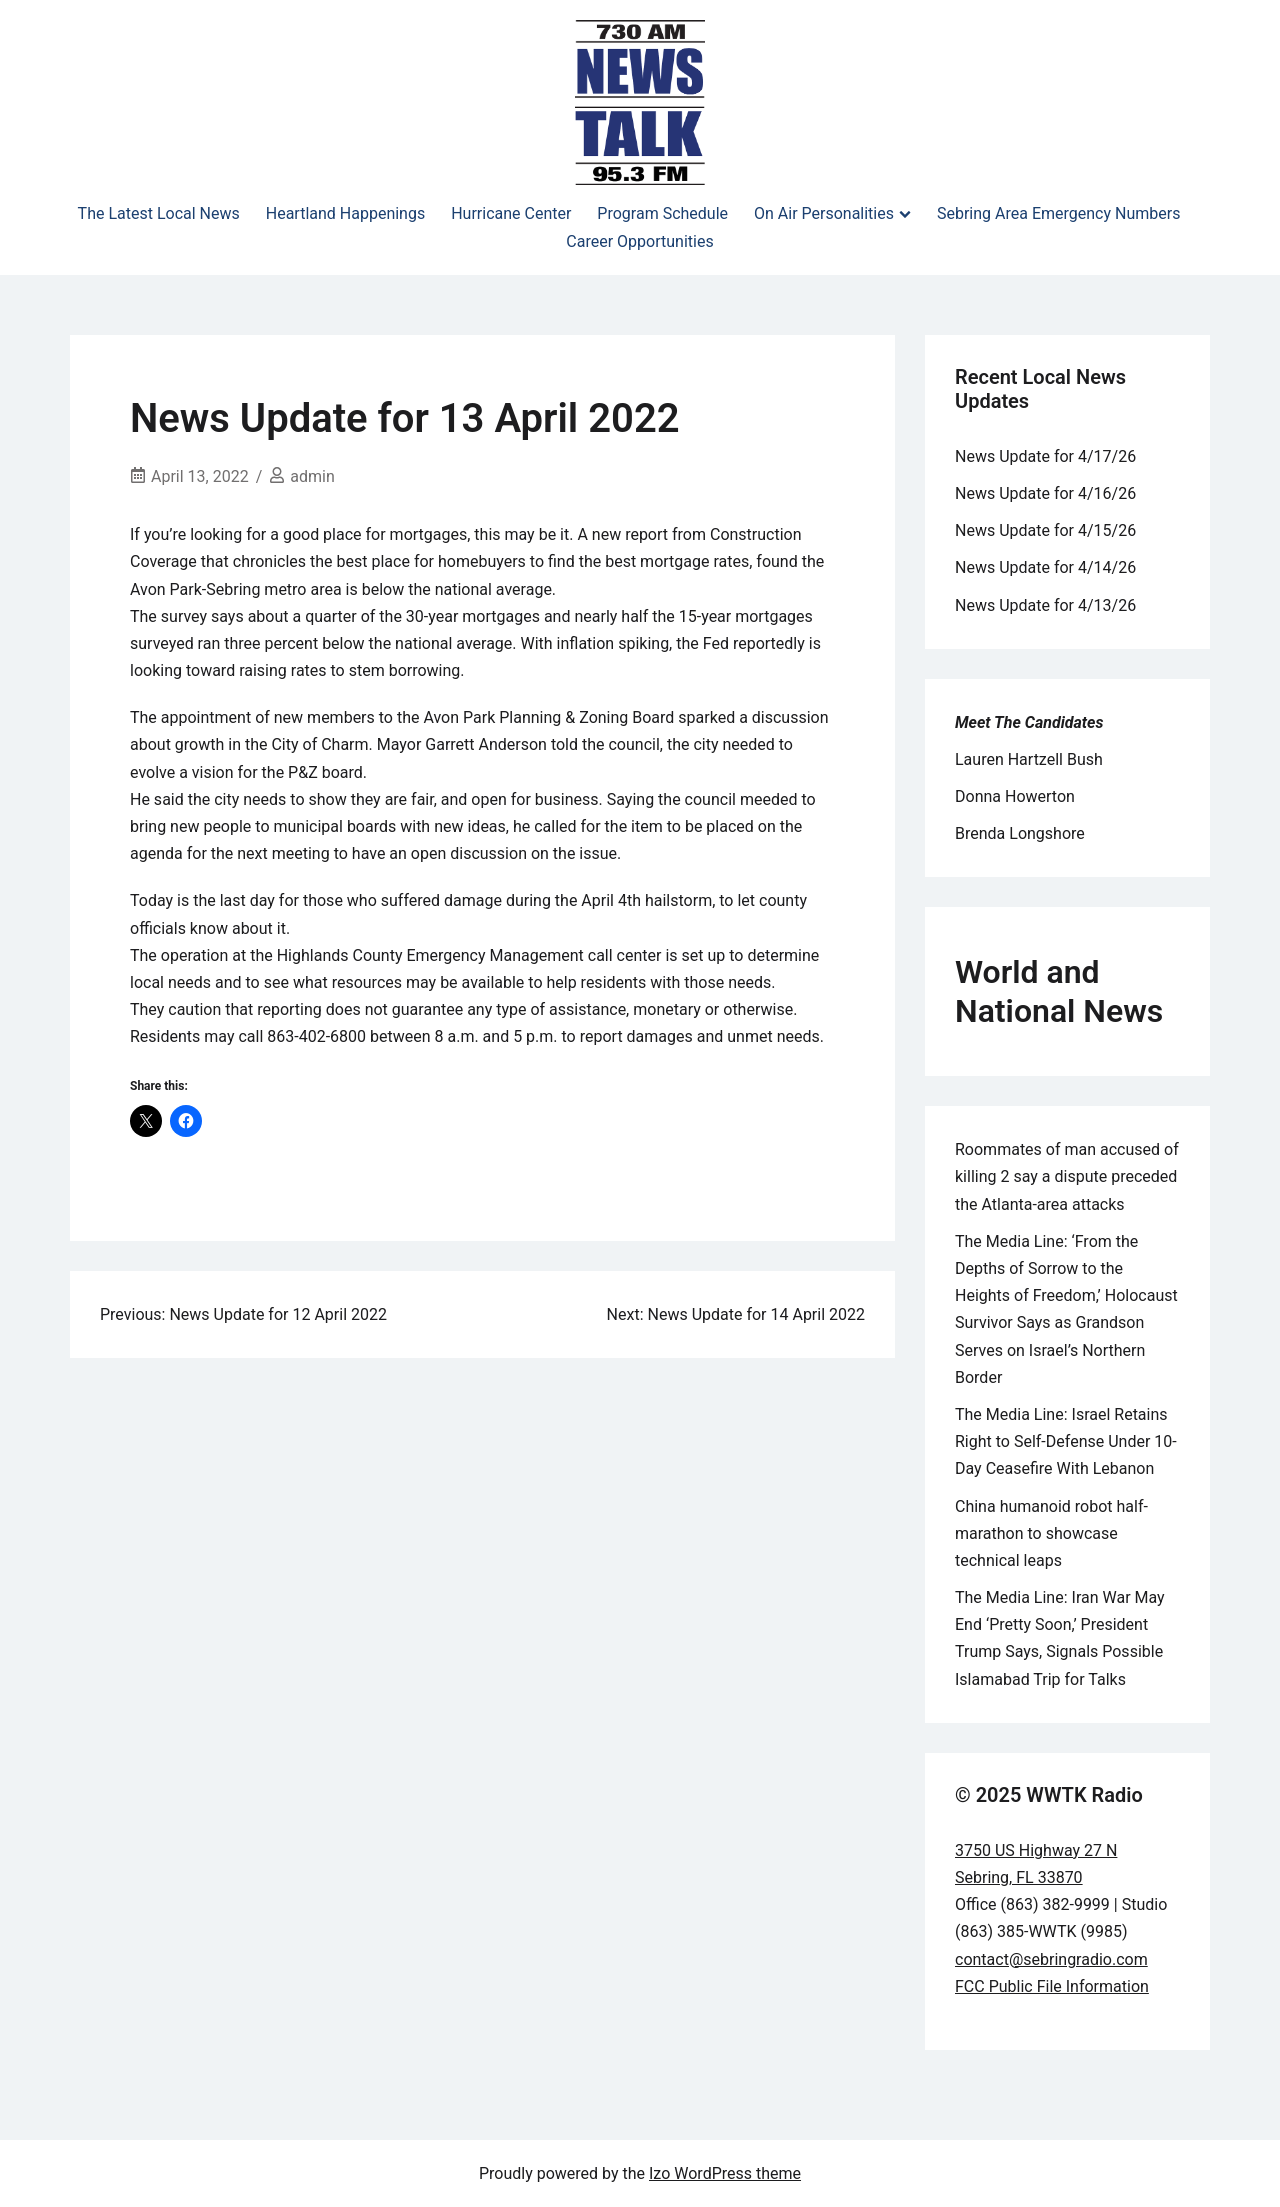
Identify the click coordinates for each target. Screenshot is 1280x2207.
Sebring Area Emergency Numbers (1058, 213)
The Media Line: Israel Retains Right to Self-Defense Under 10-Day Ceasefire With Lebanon (1066, 1441)
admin (312, 476)
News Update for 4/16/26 (1045, 493)
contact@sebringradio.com (1051, 1959)
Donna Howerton (1015, 796)
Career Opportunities (639, 241)
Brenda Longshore (1020, 833)
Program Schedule (662, 213)
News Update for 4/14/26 (1045, 567)
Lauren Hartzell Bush (1029, 759)
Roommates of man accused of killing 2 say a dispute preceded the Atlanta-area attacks (1067, 1176)
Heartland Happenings (345, 213)
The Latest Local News (159, 213)
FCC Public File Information (1052, 1986)
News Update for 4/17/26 (1045, 456)
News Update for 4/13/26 (1045, 605)
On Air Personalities (824, 213)
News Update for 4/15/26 (1045, 530)
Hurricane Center (511, 213)
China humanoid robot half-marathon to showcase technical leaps (1051, 1533)
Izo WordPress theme (725, 2173)
